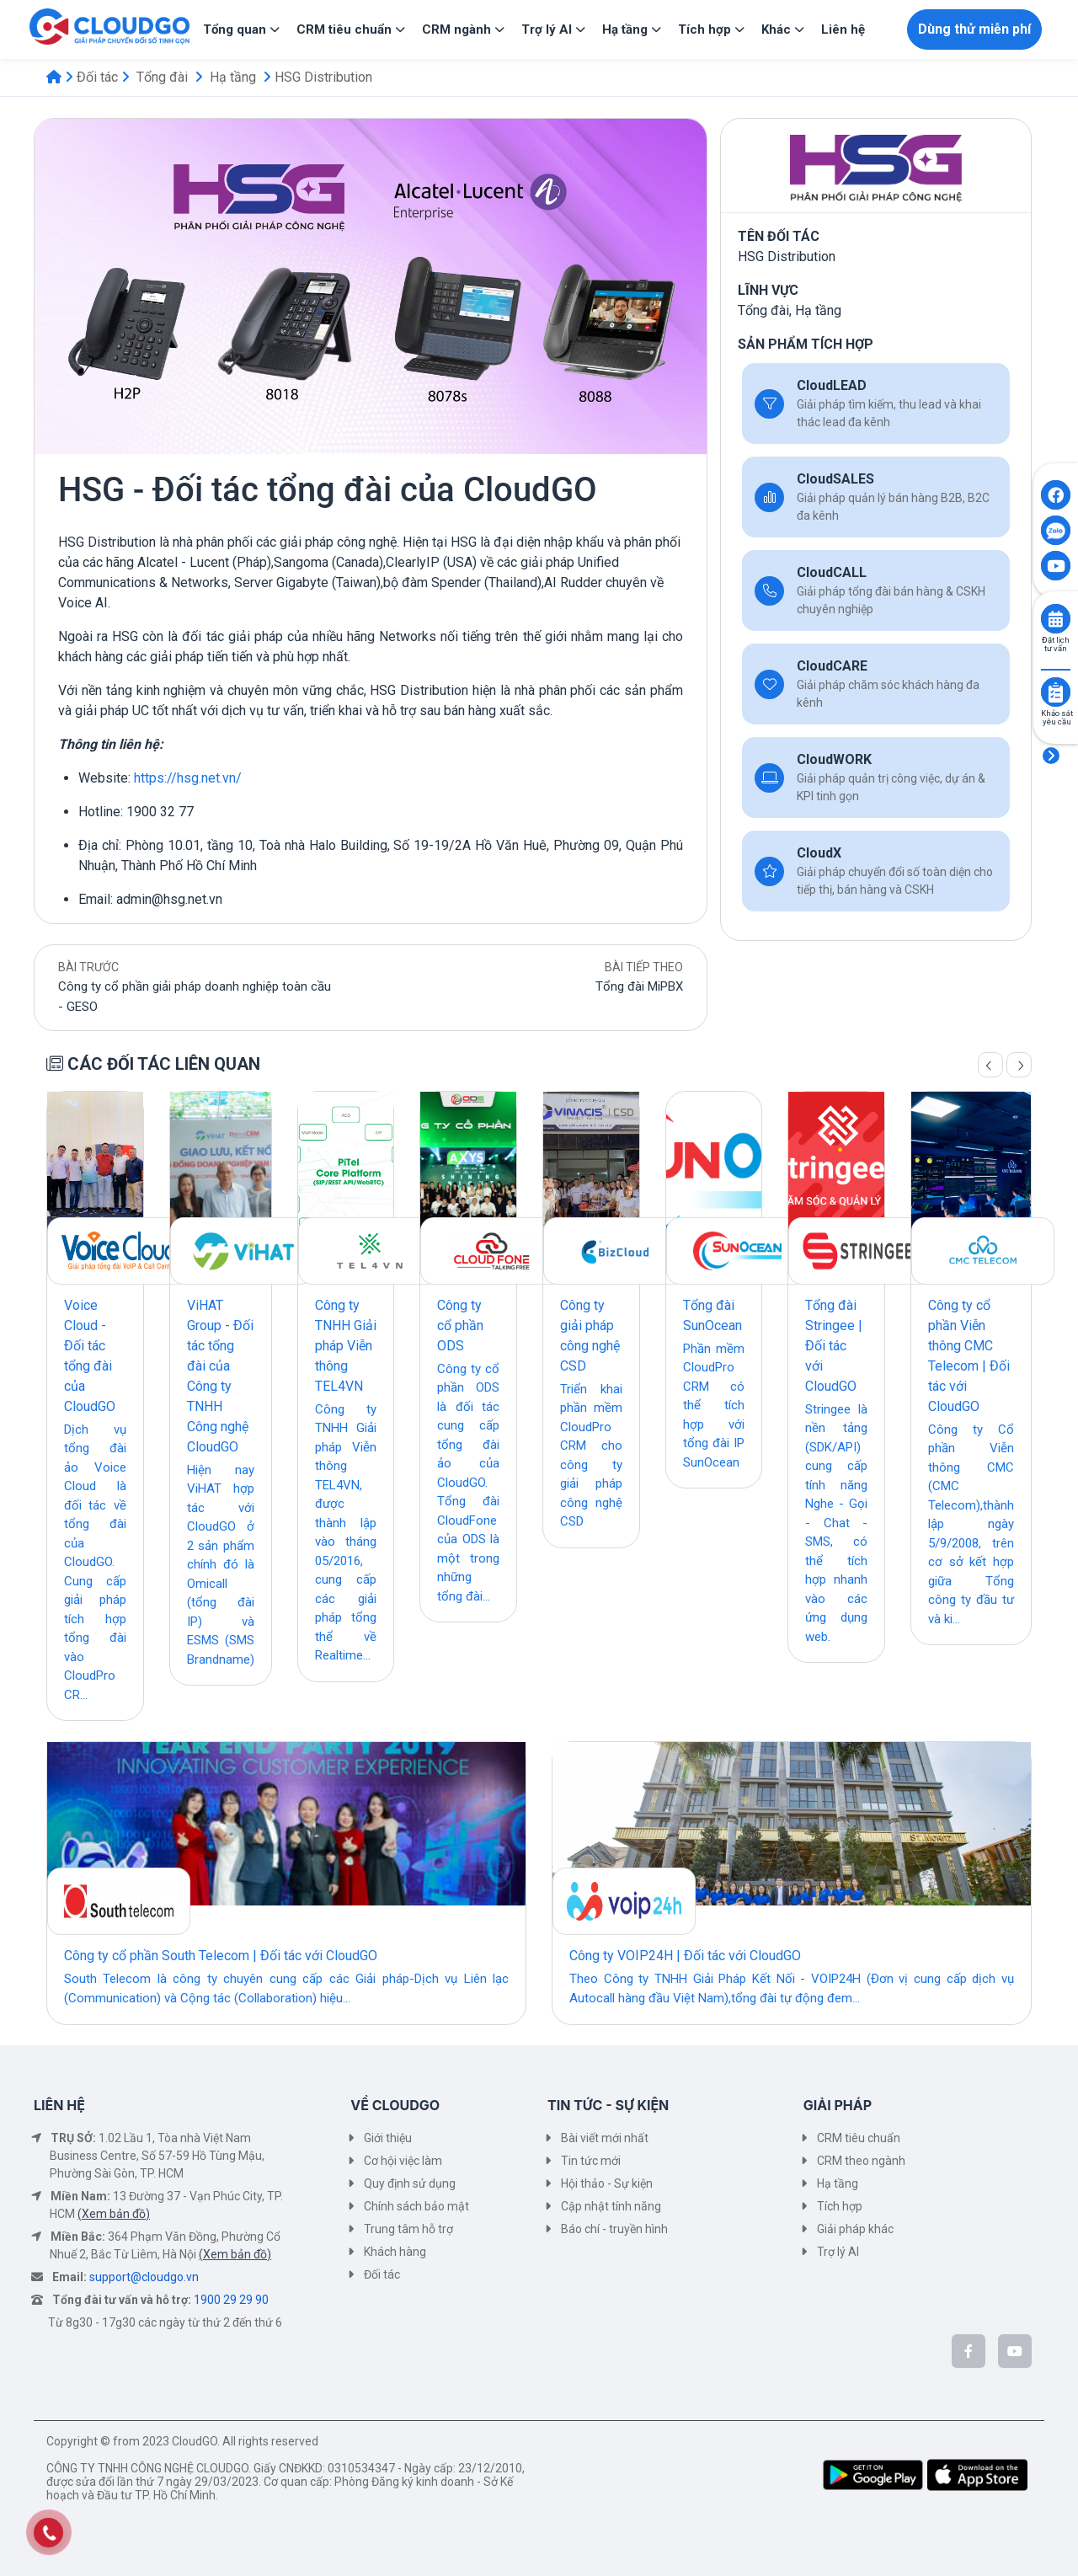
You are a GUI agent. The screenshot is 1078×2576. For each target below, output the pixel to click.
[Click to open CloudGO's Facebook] (1055, 495)
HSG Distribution (323, 77)
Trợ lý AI (838, 2251)
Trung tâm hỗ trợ (408, 2229)
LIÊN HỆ (59, 2105)
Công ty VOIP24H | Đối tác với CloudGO (685, 1956)
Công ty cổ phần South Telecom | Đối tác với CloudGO (220, 1956)
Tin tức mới (591, 2160)
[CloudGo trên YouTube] (1015, 2351)
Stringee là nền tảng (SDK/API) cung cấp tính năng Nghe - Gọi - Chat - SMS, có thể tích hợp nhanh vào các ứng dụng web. (836, 1523)
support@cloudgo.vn (144, 2277)
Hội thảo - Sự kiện (607, 2183)
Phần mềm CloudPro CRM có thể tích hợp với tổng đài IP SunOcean (714, 1405)
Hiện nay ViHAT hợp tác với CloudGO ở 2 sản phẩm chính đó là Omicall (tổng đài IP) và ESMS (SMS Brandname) (220, 1564)
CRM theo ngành (861, 2160)
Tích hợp (839, 2206)
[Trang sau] (1019, 1064)
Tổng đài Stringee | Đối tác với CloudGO (833, 1345)
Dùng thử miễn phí (974, 29)
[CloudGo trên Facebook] (968, 2351)
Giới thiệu (388, 2138)
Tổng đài (162, 77)
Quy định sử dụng (410, 2183)
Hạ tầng (232, 77)
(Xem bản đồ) (113, 2214)
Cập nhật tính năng (611, 2206)
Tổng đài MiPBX (639, 986)
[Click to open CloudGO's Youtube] (1055, 565)
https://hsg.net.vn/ (188, 778)
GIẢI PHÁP (837, 2105)
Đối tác (97, 77)
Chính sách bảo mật (416, 2206)
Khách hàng (395, 2251)
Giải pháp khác (855, 2229)
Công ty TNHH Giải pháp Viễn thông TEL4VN (345, 1345)
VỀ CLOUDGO (395, 2105)
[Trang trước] (990, 1064)
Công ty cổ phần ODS (460, 1325)
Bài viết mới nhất (604, 2138)
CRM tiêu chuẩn (858, 2138)
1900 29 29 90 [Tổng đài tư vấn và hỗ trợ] (231, 2299)
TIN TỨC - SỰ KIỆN (608, 2105)
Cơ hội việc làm (403, 2160)
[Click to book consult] (1055, 618)
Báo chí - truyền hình (614, 2229)
